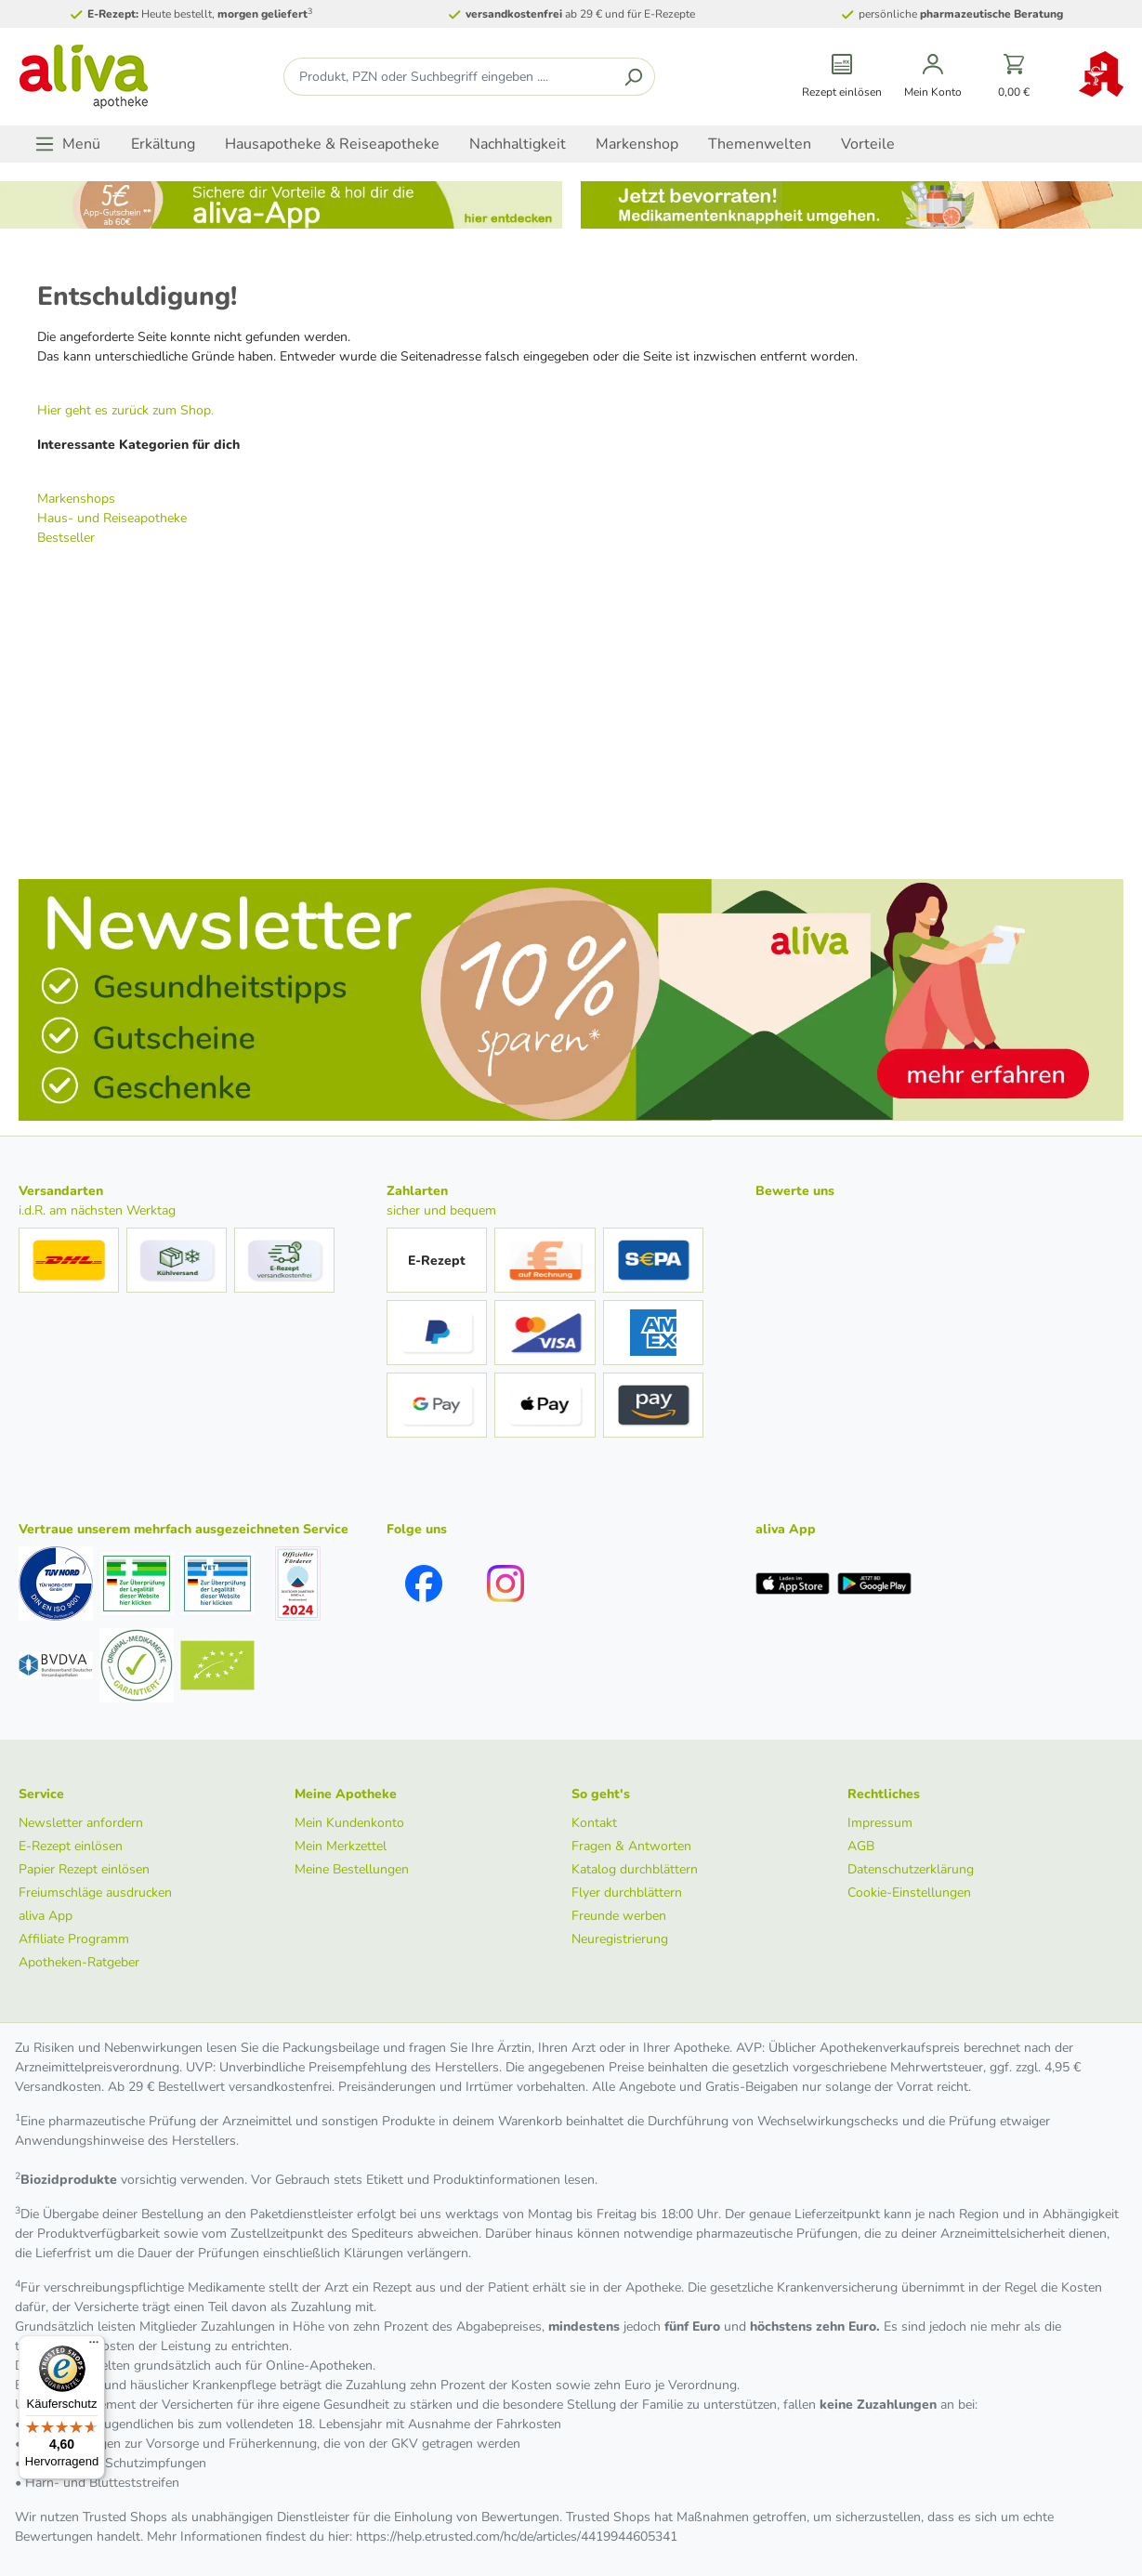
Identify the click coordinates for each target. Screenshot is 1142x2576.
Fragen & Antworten (631, 1846)
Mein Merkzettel (341, 1846)
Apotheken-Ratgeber (79, 1962)
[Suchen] (633, 77)
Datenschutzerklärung (910, 1869)
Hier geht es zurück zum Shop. (125, 410)
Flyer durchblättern (626, 1892)
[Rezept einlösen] (842, 76)
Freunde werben (618, 1916)
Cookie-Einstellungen (909, 1892)
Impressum (879, 1823)
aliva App (45, 1916)
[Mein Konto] (933, 76)
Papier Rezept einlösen (84, 1869)
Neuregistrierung (619, 1939)
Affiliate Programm (74, 1939)
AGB (860, 1846)
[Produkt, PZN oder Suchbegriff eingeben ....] (447, 77)
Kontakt (594, 1823)
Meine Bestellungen (352, 1869)
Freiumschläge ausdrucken (95, 1892)
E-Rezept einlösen (71, 1846)
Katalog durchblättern (634, 1869)
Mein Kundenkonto (349, 1823)
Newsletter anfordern (81, 1823)
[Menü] (67, 144)
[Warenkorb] (1014, 76)
